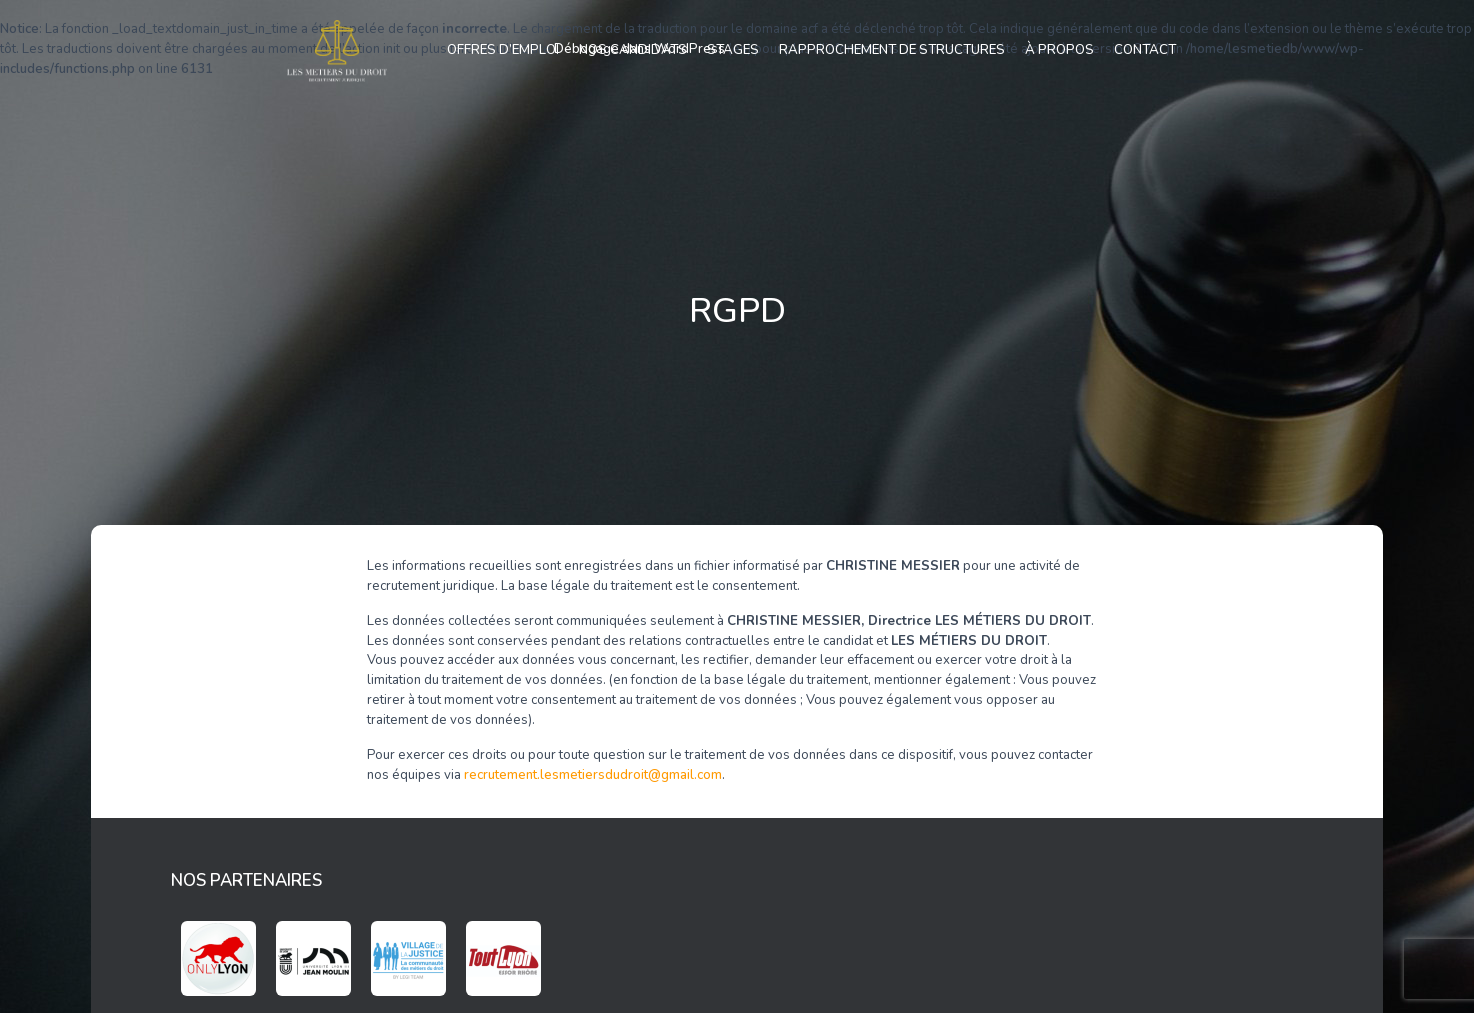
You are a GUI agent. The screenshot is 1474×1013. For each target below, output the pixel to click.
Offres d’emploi (503, 50)
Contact (1145, 50)
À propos (1059, 50)
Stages (733, 50)
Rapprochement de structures (892, 50)
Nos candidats (633, 50)
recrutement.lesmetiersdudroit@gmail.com (593, 775)
